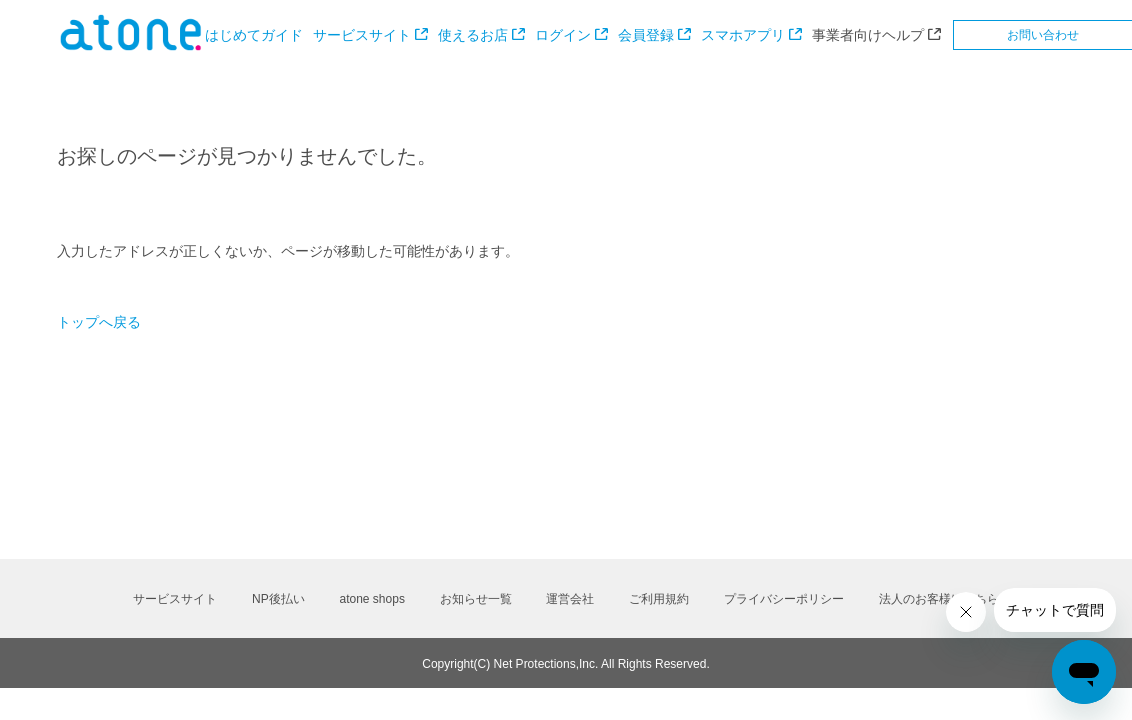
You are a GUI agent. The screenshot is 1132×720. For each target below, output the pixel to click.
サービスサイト (362, 35)
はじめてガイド (254, 35)
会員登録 (646, 35)
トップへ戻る (99, 322)
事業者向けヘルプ (868, 35)
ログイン (563, 35)
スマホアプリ (743, 35)
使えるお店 (473, 35)
